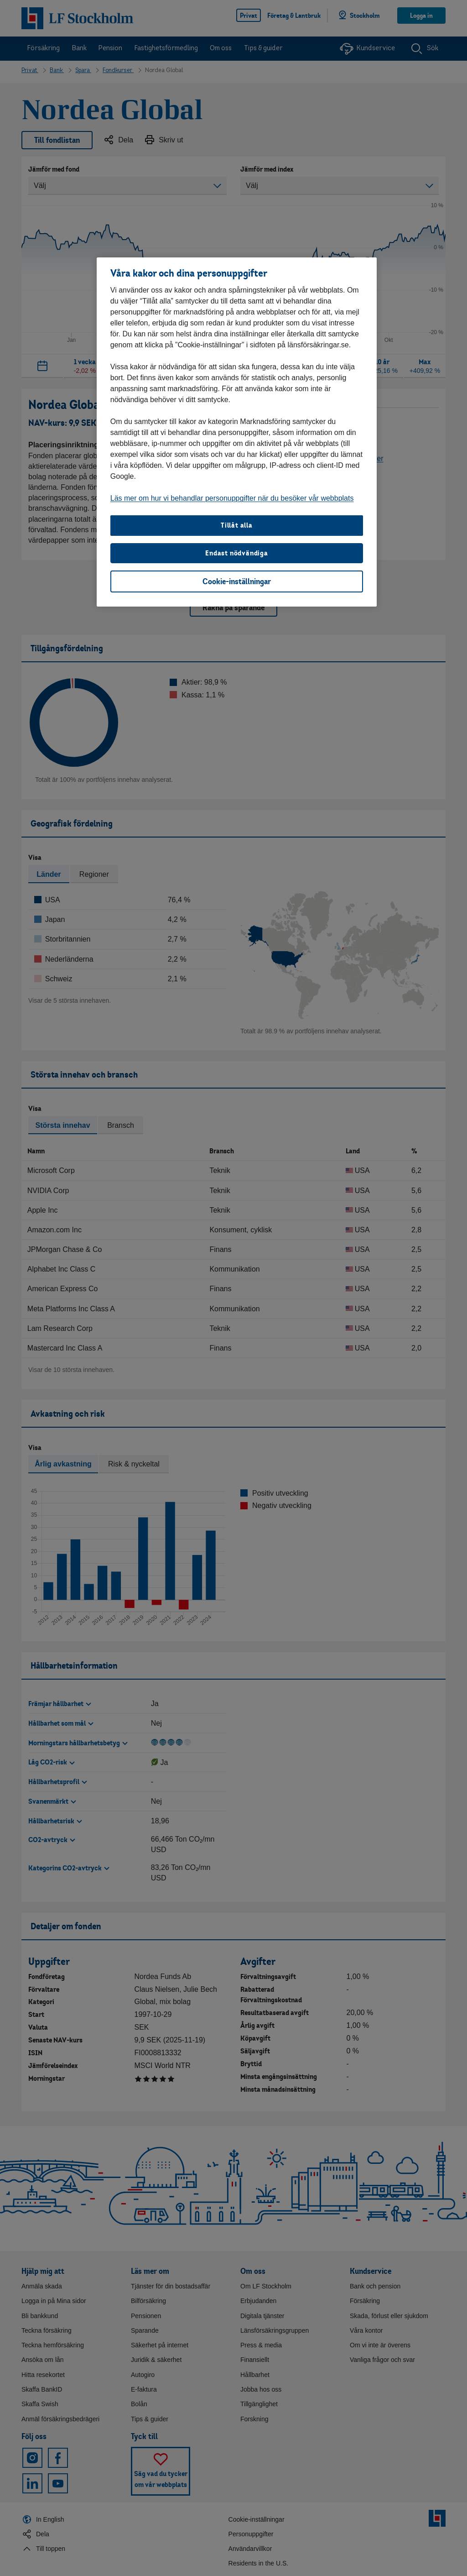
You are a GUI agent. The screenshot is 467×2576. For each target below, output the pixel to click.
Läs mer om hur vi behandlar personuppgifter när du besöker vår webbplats (232, 498)
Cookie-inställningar (236, 581)
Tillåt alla (237, 525)
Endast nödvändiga (236, 553)
